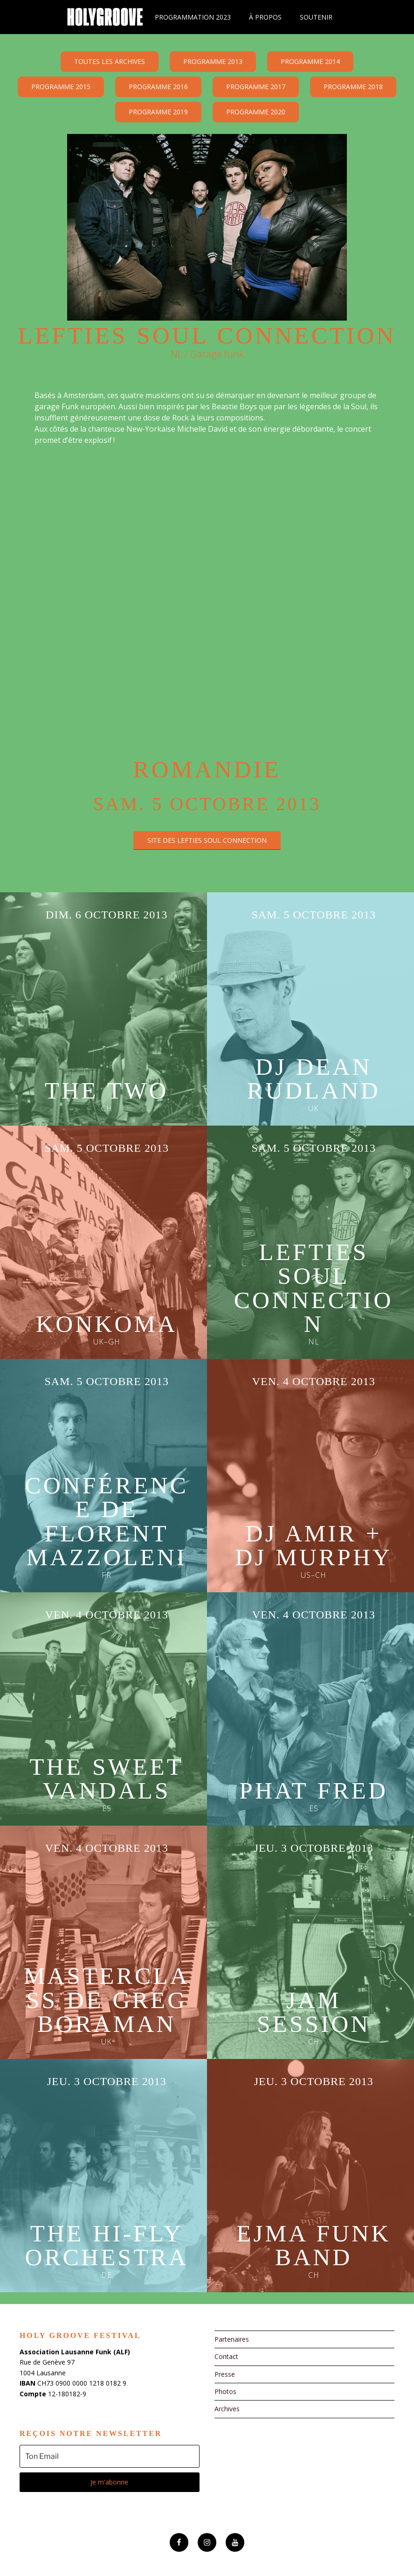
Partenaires (231, 2339)
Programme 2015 (60, 86)
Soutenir (316, 17)
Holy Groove (105, 17)
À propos (265, 17)
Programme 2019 (158, 111)
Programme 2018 (353, 86)
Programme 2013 (212, 61)
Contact (226, 2356)
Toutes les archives (109, 61)
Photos (225, 2391)
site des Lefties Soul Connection (207, 840)
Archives (227, 2408)
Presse (224, 2374)
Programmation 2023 (193, 17)
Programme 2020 (255, 111)
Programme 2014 (310, 61)
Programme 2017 (255, 86)
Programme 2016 (158, 86)
